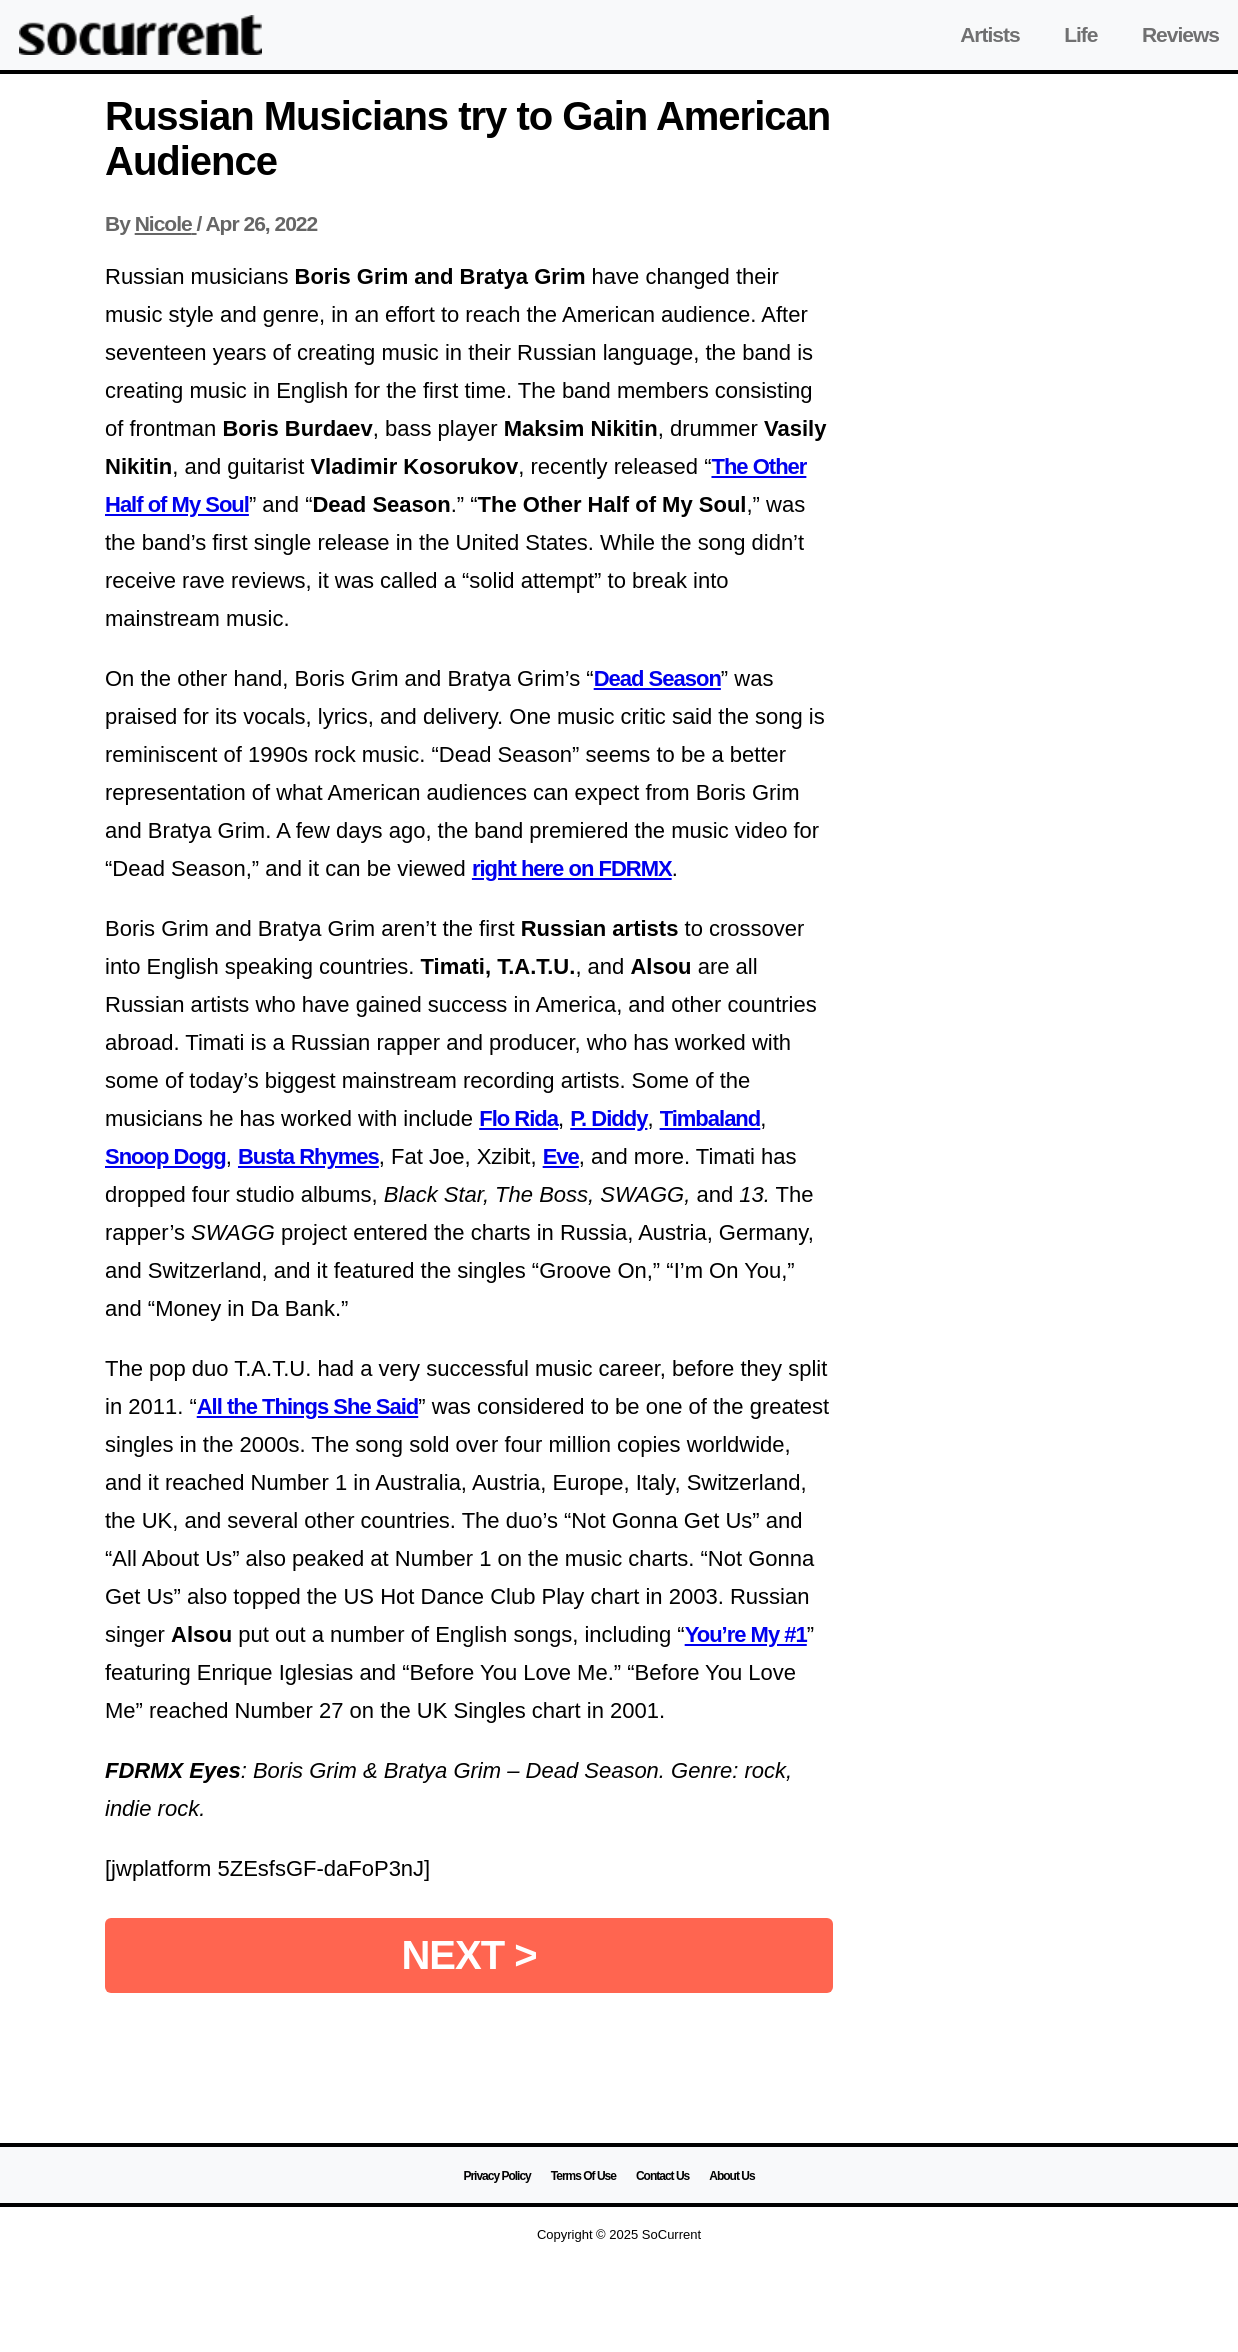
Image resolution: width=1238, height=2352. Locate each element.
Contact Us (662, 2176)
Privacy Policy (496, 2176)
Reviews (1180, 34)
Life (1080, 34)
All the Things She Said (307, 1406)
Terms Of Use (583, 2176)
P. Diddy (608, 1118)
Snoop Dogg (165, 1156)
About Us (731, 2176)
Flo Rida (518, 1118)
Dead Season (657, 678)
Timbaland (710, 1118)
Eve (561, 1156)
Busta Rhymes (308, 1156)
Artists (990, 34)
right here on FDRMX (572, 868)
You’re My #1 (746, 1634)
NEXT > (468, 1955)
